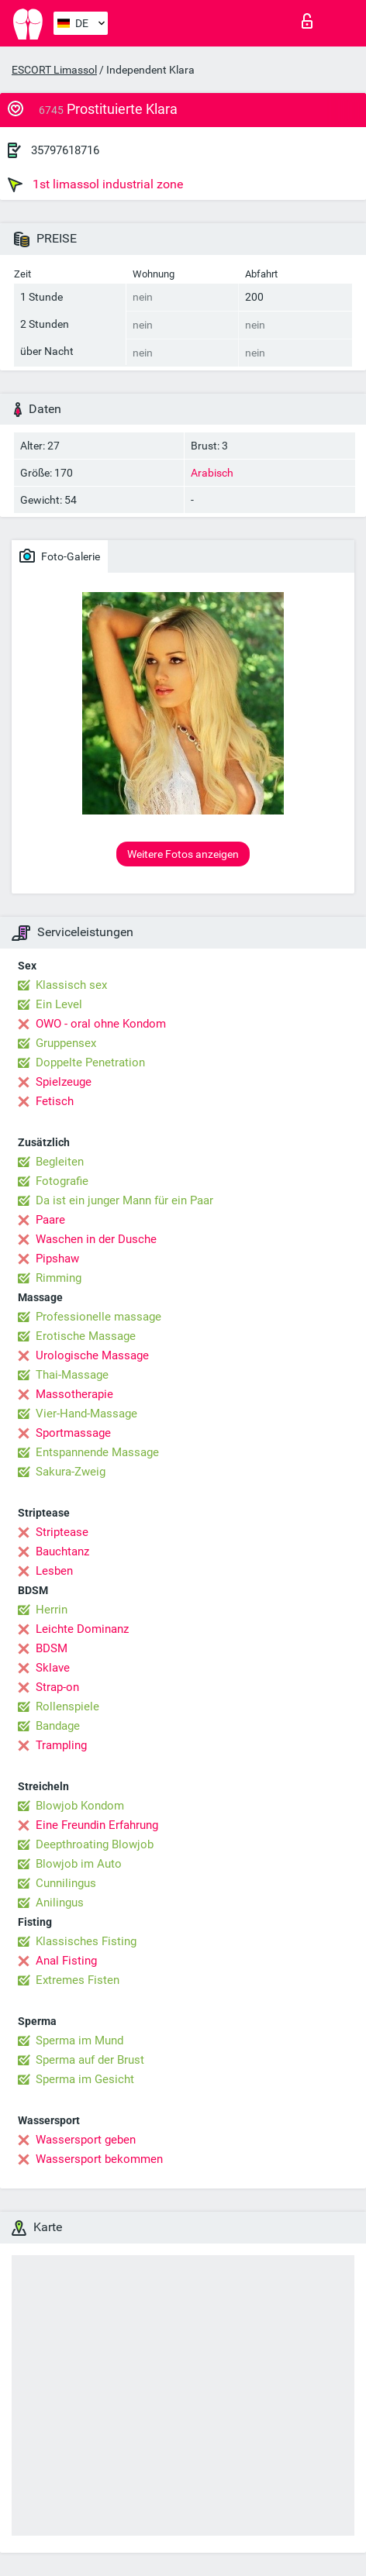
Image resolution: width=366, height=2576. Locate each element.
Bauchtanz (62, 1551)
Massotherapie (74, 1394)
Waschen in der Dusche (96, 1239)
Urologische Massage (92, 1355)
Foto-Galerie (59, 556)
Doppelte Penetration (90, 1062)
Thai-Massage (72, 1375)
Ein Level (59, 1004)
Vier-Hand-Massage (86, 1414)
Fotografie (62, 1181)
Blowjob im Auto (79, 1864)
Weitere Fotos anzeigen (183, 854)
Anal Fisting (66, 1961)
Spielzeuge (64, 1082)
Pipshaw (57, 1259)
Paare (50, 1220)
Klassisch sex (71, 985)
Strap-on (57, 1687)
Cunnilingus (66, 1883)
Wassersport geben (86, 2140)
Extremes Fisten (77, 1980)
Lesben (54, 1571)
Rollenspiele (67, 1706)
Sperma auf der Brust (90, 2060)
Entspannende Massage (97, 1452)
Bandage (58, 1726)
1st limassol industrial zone (95, 184)
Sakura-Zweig (70, 1472)
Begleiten (60, 1162)
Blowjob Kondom (80, 1806)
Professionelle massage (98, 1317)
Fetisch (55, 1101)
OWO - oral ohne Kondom (101, 1024)
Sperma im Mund (79, 2040)
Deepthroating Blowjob (95, 1844)
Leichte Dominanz (82, 1629)
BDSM (51, 1648)
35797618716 (65, 150)
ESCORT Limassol (54, 70)
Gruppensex (66, 1043)
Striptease (62, 1532)
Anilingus (60, 1903)
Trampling (61, 1745)
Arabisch (212, 473)
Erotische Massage (86, 1336)
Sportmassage (73, 1433)
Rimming (58, 1278)
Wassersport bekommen (99, 2159)
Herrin (51, 1610)
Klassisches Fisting (86, 1941)
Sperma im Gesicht (85, 2079)
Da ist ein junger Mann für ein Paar (124, 1200)
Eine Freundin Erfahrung (97, 1825)
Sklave (53, 1668)
